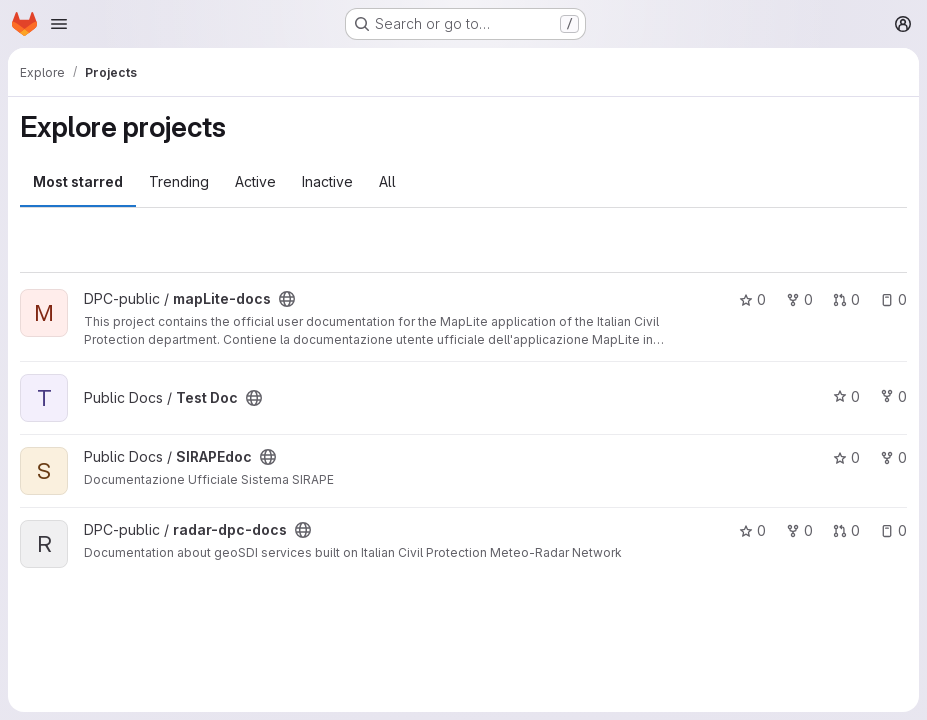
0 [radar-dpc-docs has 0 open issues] (893, 530)
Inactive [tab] (327, 181)
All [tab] (387, 181)
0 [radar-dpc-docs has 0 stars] (752, 530)
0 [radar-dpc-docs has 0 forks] (799, 530)
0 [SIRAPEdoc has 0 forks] (893, 457)
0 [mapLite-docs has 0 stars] (752, 299)
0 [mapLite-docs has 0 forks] (799, 299)
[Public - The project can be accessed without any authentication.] (287, 299)
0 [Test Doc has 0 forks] (893, 396)
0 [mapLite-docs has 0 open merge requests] (846, 299)
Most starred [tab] (78, 181)
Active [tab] (255, 181)
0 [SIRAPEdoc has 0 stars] (846, 457)
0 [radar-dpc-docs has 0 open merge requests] (846, 530)
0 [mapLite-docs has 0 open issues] (893, 299)
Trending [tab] (179, 181)
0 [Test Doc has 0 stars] (846, 396)
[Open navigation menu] (59, 24)
